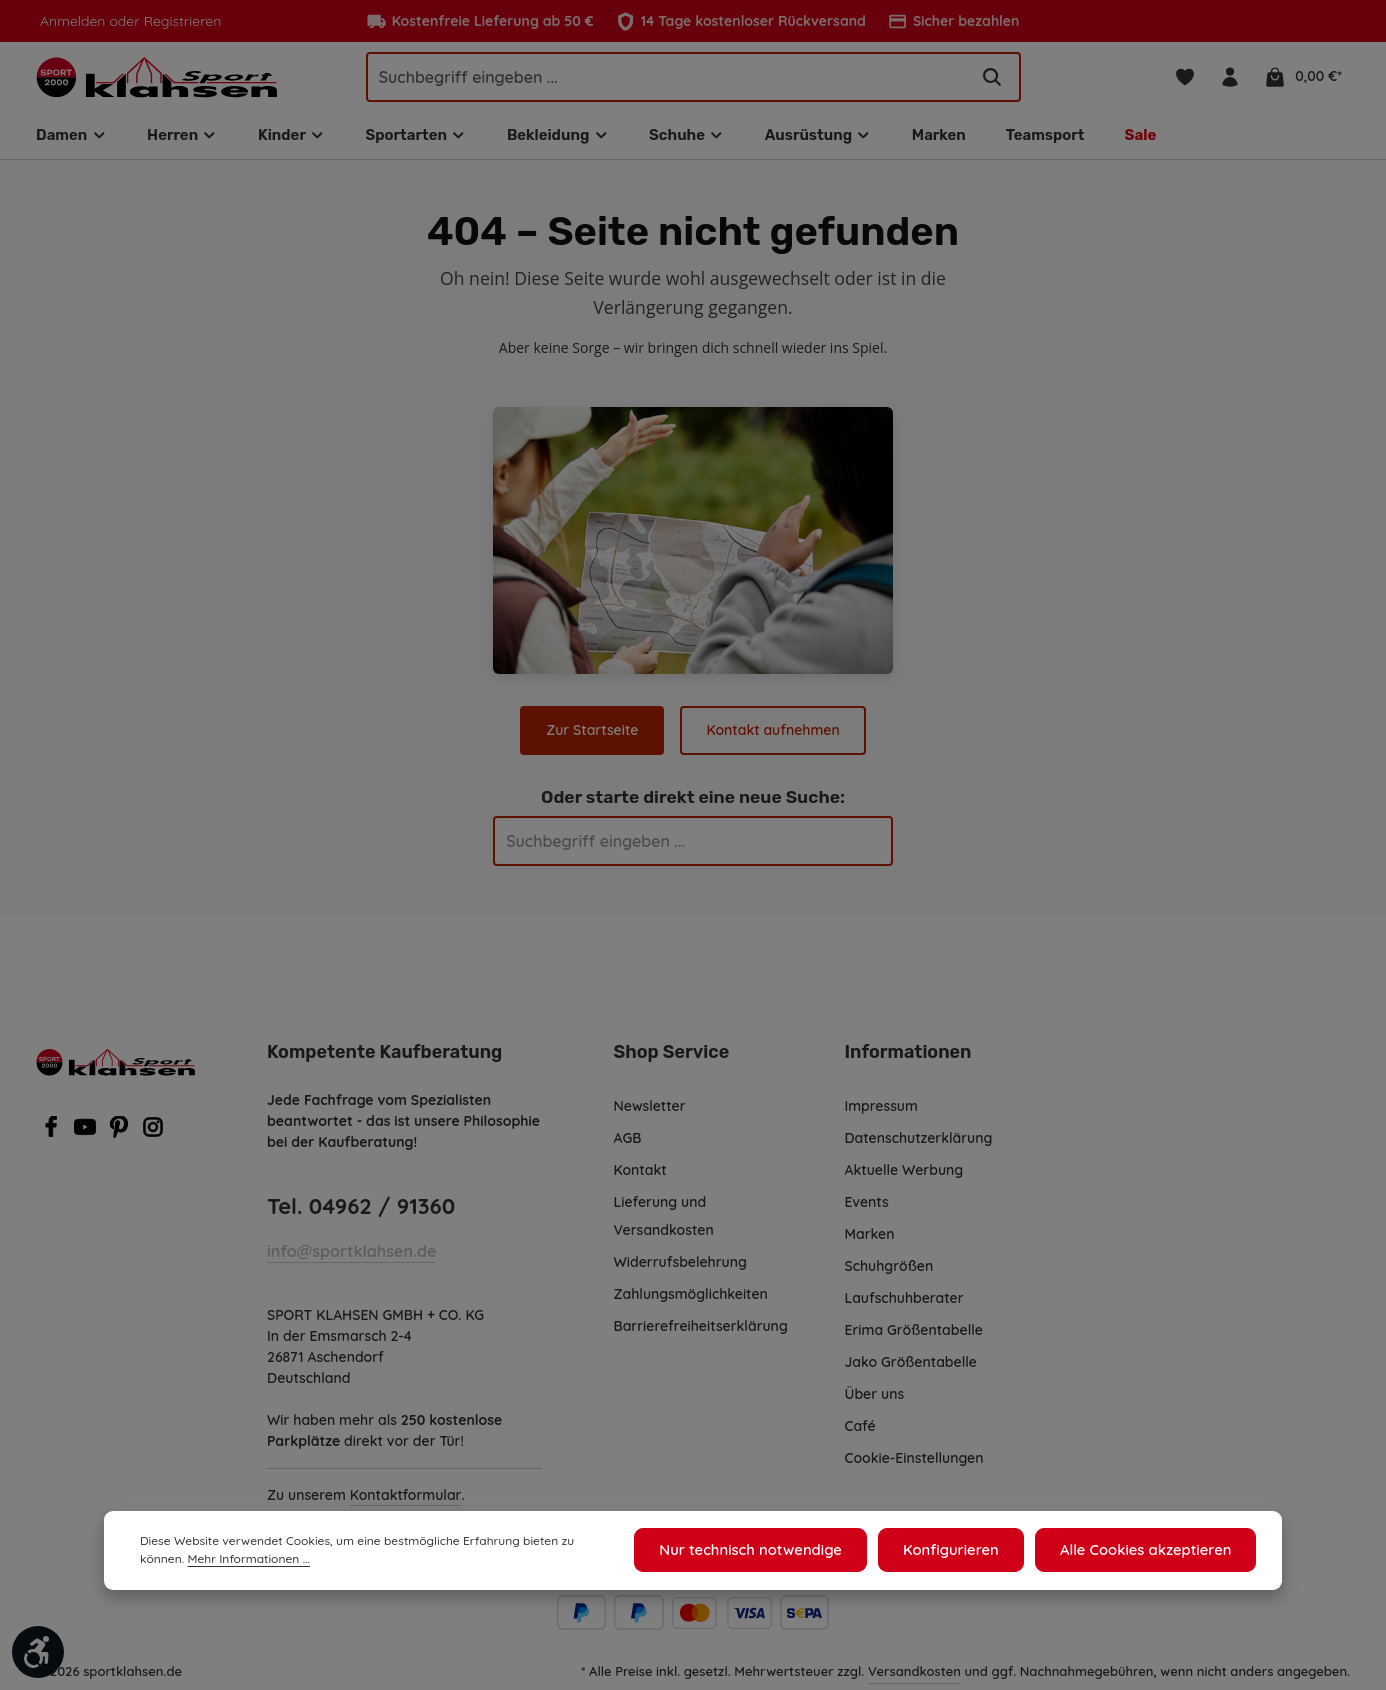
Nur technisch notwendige (772, 1552)
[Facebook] (53, 1139)
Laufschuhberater (904, 1304)
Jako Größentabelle (910, 1368)
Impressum (882, 1112)
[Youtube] (87, 1139)
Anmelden (71, 21)
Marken (869, 1240)
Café (860, 1432)
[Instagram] (153, 1139)
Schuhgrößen (890, 1272)
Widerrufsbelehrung (680, 1268)
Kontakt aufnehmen (772, 735)
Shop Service (671, 1058)
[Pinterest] (121, 1139)
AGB (629, 1144)
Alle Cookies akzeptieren (1150, 1552)
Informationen (905, 1058)
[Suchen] (992, 79)
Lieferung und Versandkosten (664, 1222)
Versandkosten (915, 1676)
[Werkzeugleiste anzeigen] (38, 1652)
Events (868, 1208)
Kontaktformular (404, 1501)
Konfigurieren (964, 1552)
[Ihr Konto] (1232, 79)
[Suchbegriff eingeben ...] (667, 79)
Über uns (875, 1400)
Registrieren (176, 21)
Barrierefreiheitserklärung (700, 1332)
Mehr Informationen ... (198, 1562)
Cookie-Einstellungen (916, 1464)
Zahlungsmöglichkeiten (692, 1300)
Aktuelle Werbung (904, 1176)
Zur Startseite (594, 735)
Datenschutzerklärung (918, 1144)
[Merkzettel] (1185, 79)
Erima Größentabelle (913, 1336)
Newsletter (649, 1112)
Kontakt (640, 1176)
